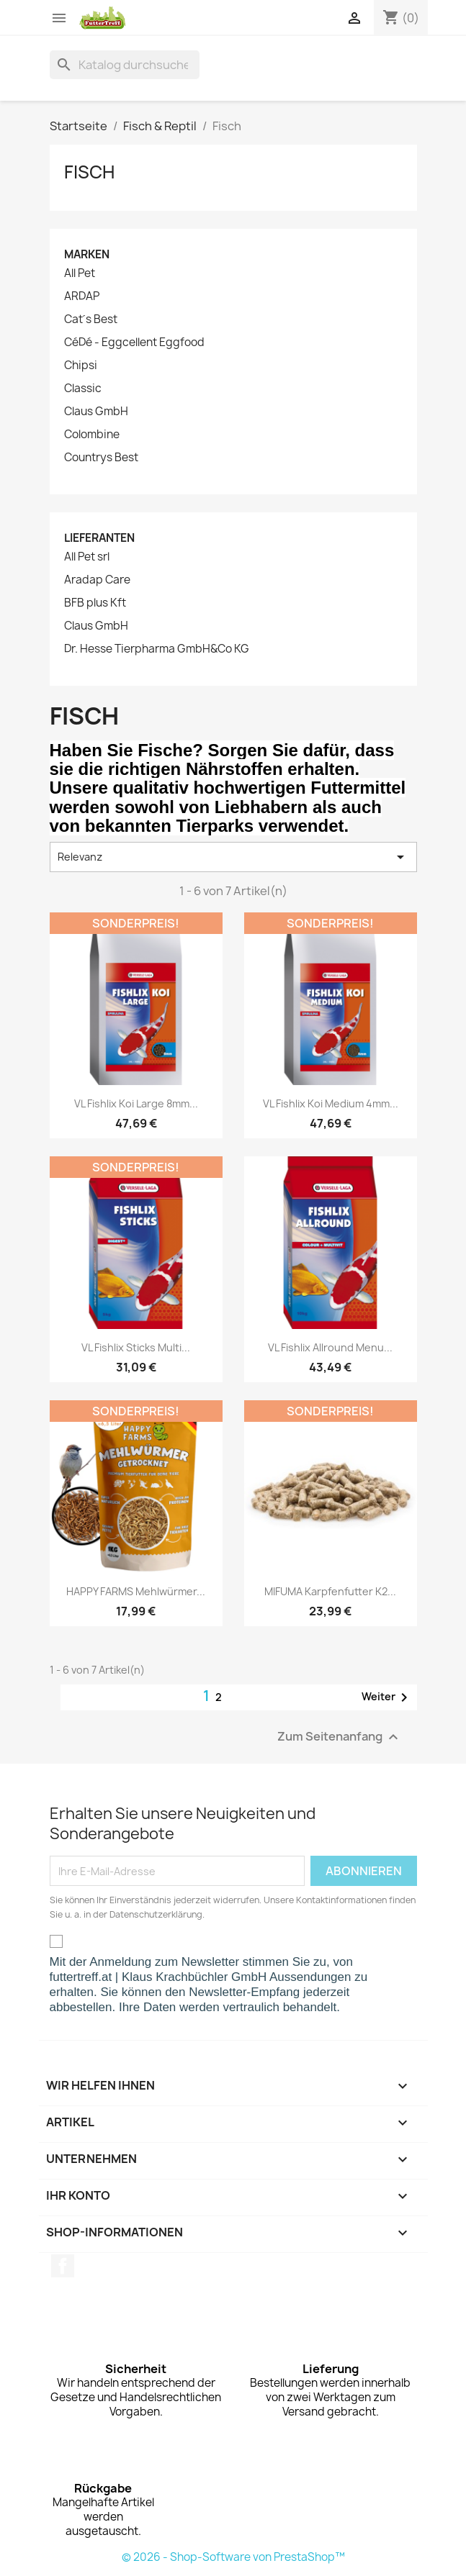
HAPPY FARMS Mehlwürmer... (135, 1591)
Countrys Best (101, 457)
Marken (86, 254)
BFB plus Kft (95, 603)
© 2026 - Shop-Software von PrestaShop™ (233, 2556)
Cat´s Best (91, 319)
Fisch (89, 172)
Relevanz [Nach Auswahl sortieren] (233, 857)
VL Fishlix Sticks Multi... (135, 1347)
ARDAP (81, 296)
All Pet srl (86, 557)
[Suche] (125, 64)
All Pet (79, 273)
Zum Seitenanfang (339, 1737)
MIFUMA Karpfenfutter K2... (330, 1591)
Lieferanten (99, 537)
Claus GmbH (96, 411)
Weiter (387, 1697)
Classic (83, 388)
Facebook (62, 2265)
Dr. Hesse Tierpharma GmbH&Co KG (156, 649)
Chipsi (80, 365)
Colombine (92, 434)
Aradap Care (97, 580)
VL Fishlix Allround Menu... (330, 1347)
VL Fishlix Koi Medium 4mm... (330, 1103)
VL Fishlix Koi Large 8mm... (136, 1103)
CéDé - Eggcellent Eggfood (134, 342)
